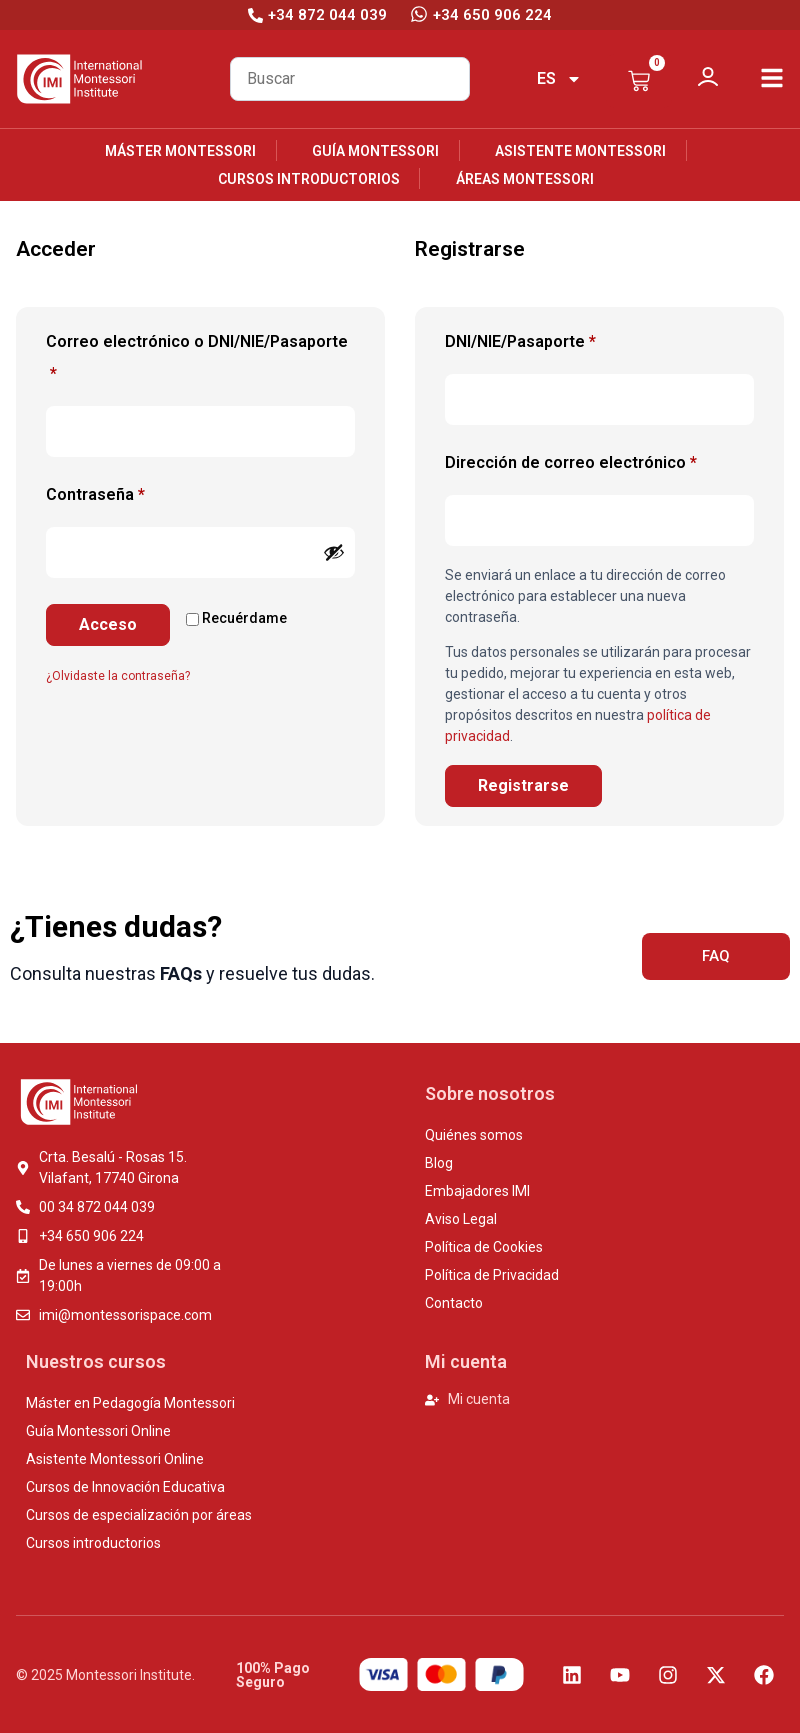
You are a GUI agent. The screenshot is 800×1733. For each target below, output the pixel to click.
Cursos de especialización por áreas (139, 1515)
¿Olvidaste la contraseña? (118, 676)
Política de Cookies (484, 1247)
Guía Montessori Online (98, 1431)
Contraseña (136, 491)
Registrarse (523, 785)
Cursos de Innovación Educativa (125, 1487)
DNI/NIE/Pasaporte (520, 341)
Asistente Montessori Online (115, 1459)
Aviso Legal (461, 1219)
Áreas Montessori (525, 179)
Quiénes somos (474, 1135)
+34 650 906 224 (492, 15)
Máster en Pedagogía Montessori (130, 1403)
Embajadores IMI (477, 1191)
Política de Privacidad (492, 1275)
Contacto (454, 1303)
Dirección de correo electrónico (599, 459)
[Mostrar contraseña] (334, 552)
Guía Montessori (375, 151)
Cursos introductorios (309, 179)
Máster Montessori (180, 151)
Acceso (108, 624)
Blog (439, 1163)
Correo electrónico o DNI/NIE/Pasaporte (197, 354)
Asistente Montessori (580, 151)
